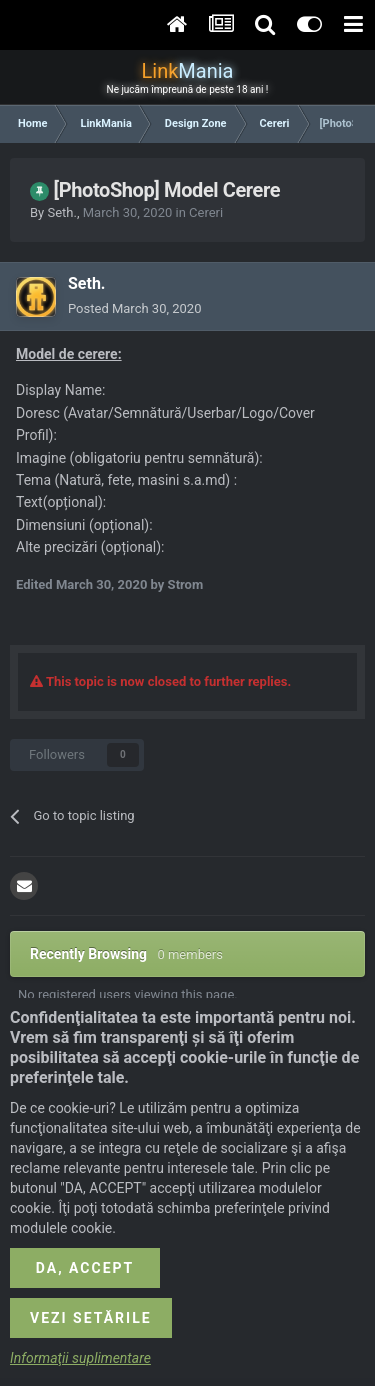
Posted (134, 308)
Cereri (206, 212)
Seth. (61, 212)
